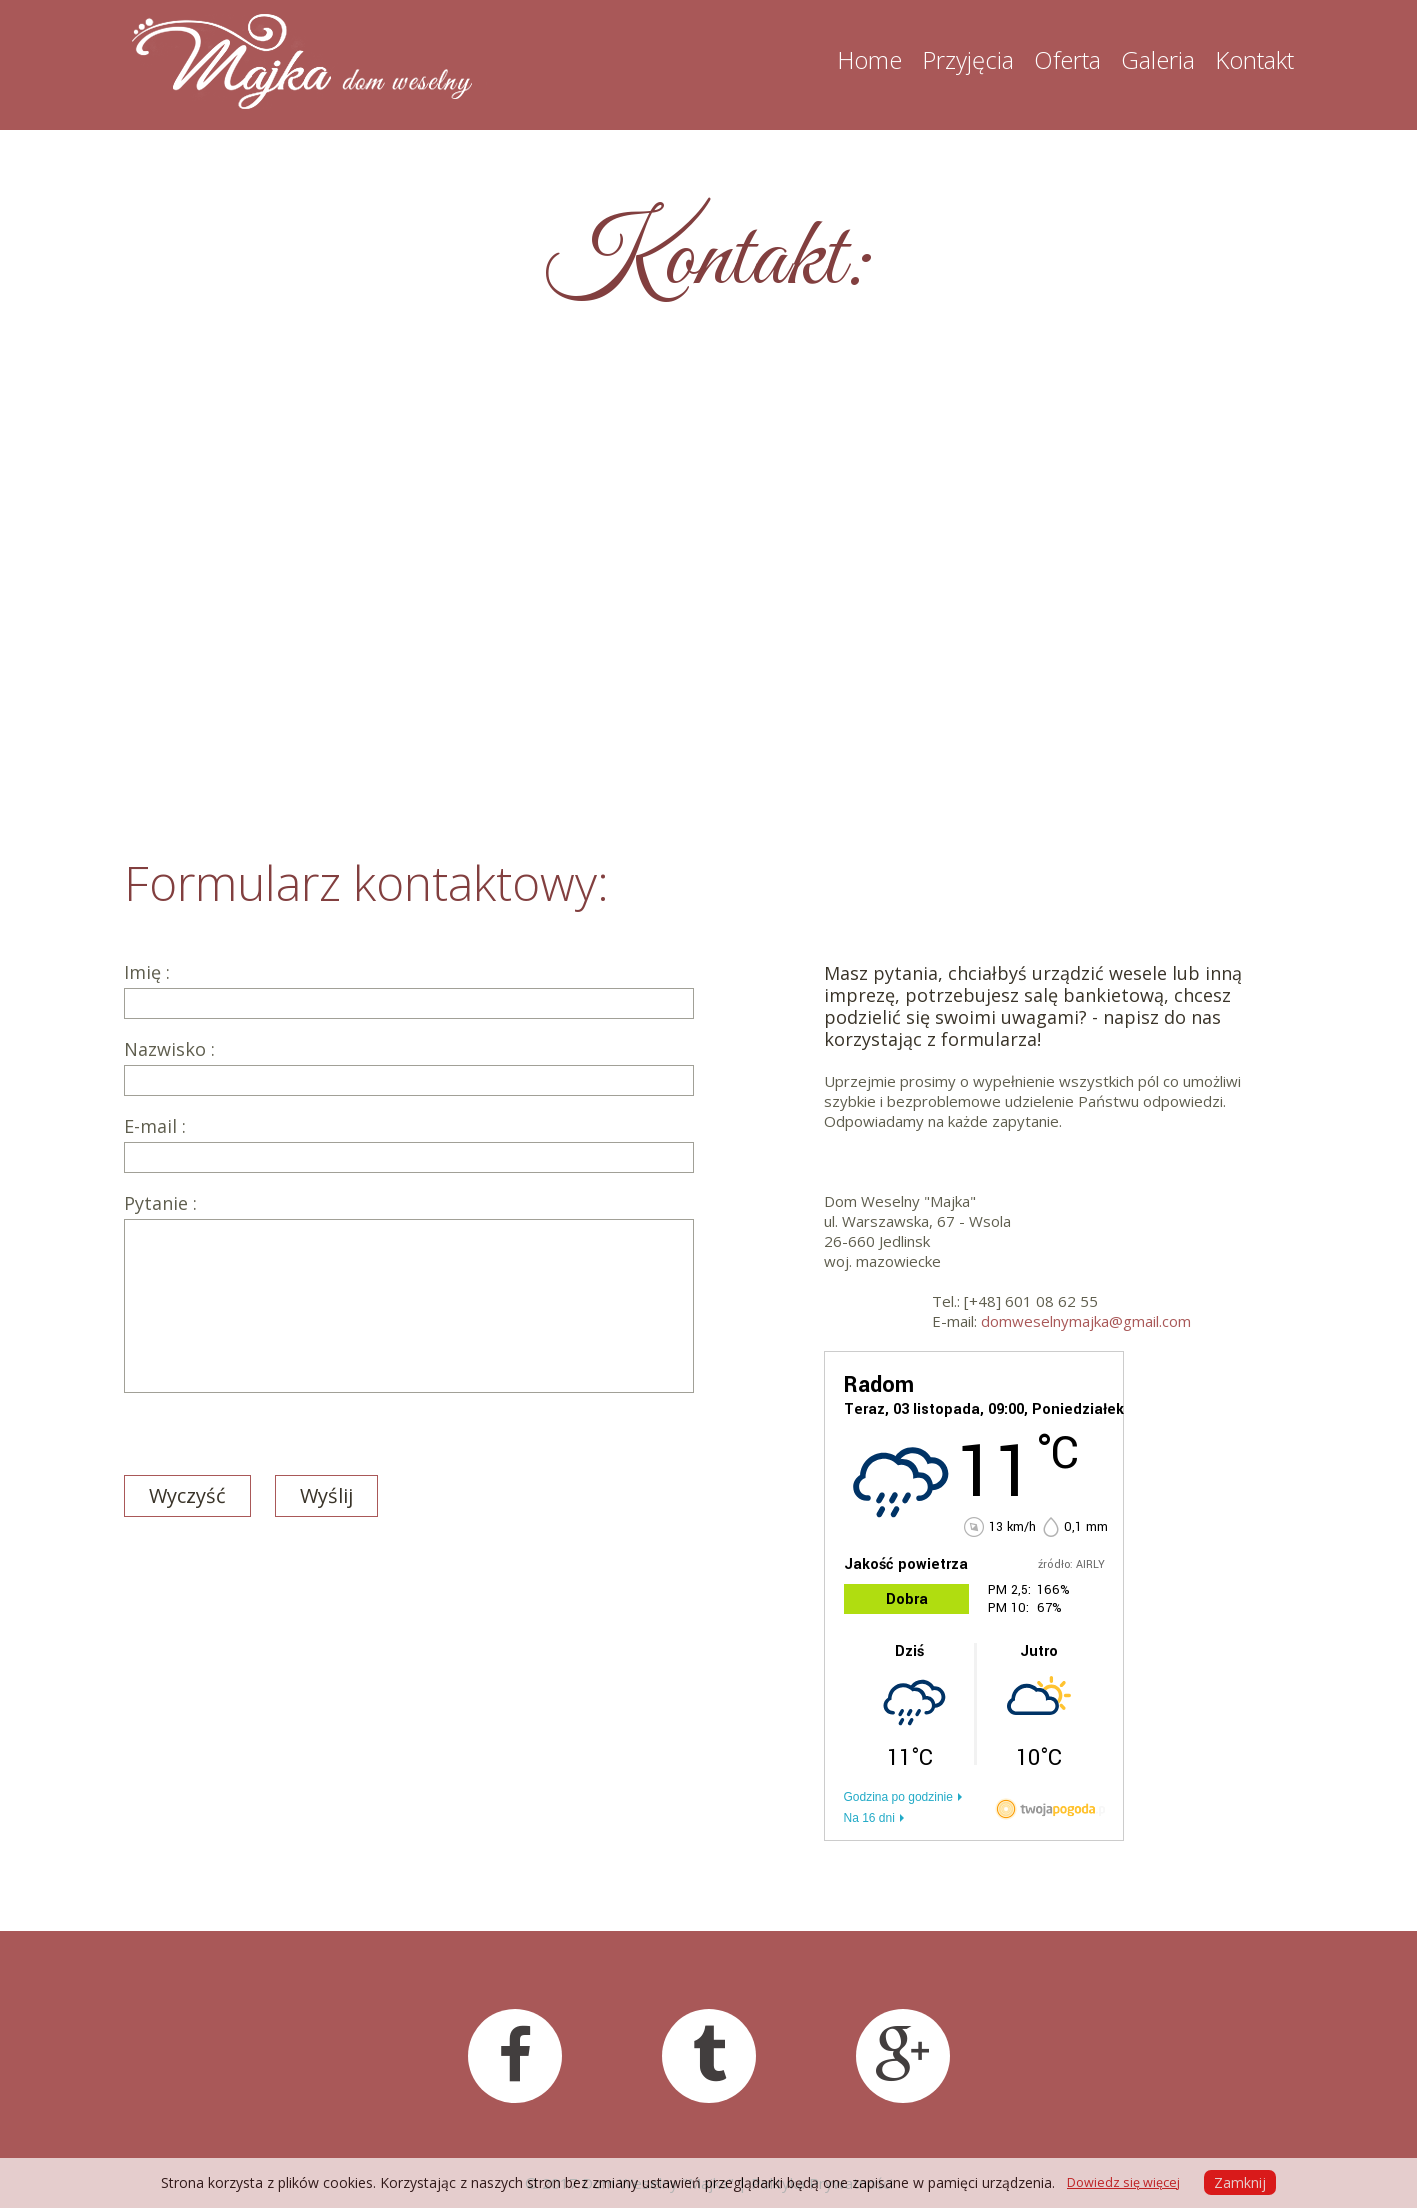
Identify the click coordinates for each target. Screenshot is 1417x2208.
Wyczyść (187, 1495)
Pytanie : (409, 1293)
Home (869, 60)
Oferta (1067, 60)
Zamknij (1240, 2182)
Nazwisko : (409, 1067)
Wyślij (326, 1495)
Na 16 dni (869, 1818)
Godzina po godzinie (898, 1797)
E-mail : (409, 1144)
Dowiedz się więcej (1123, 2182)
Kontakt (1254, 60)
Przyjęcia (968, 60)
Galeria (1158, 60)
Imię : (409, 990)
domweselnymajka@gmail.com (1086, 1321)
